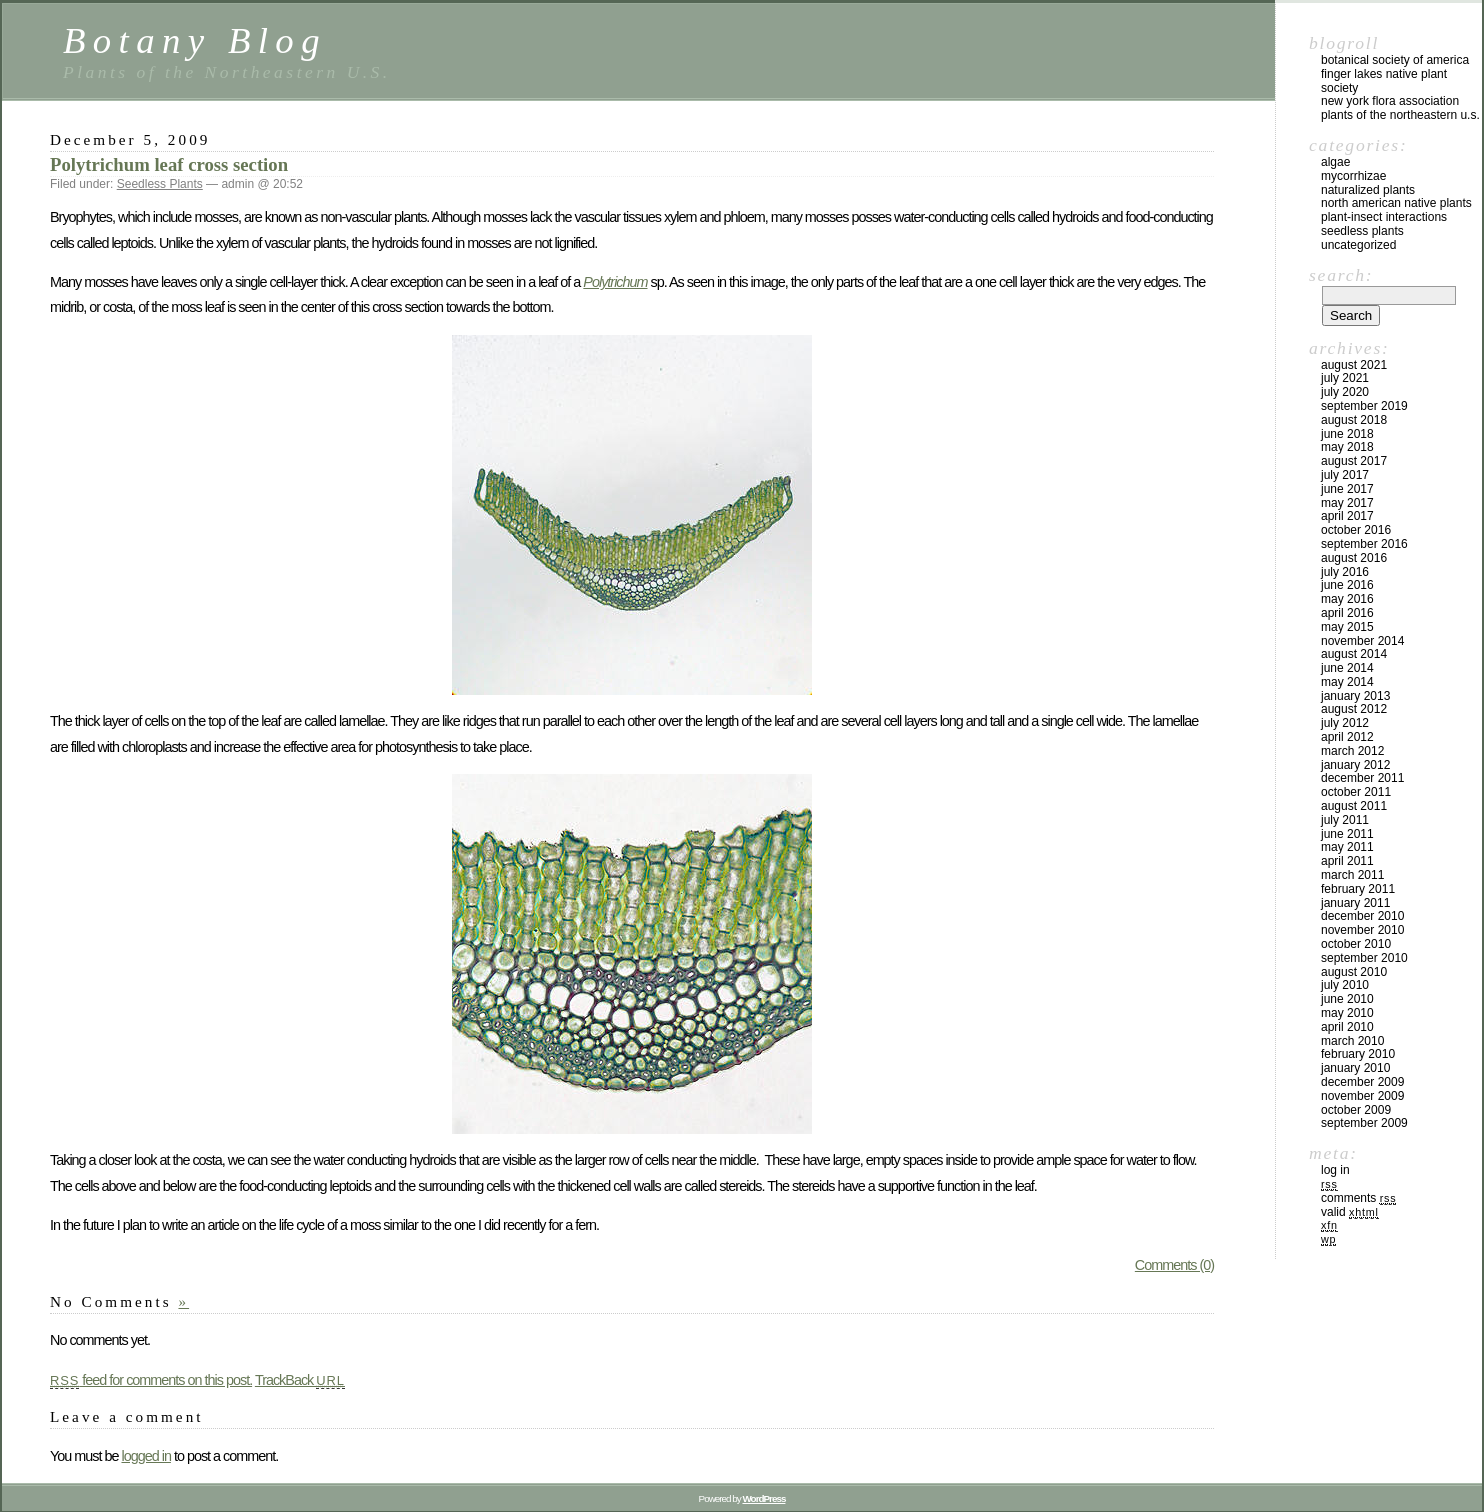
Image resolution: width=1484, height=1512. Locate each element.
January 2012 (1355, 765)
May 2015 (1347, 627)
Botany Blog (195, 40)
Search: (1341, 275)
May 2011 (1347, 847)
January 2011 (1355, 903)
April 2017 (1347, 516)
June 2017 (1347, 489)
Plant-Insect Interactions (1384, 217)
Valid (1350, 1212)
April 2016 (1347, 613)
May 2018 (1347, 447)
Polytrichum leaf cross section (169, 164)
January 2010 (1355, 1068)
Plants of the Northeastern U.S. (1400, 115)
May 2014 (1347, 682)
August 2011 (1354, 806)
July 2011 (1345, 820)
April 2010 (1347, 1027)
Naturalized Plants (1368, 190)
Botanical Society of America (1395, 60)
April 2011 (1347, 861)
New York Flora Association (1390, 101)
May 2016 (1347, 599)
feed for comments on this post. (151, 1380)
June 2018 (1347, 434)
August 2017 (1354, 461)
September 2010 (1364, 958)
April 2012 (1347, 737)
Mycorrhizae (1353, 176)
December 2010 (1362, 916)
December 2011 (1362, 778)
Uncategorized (1358, 245)
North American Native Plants (1396, 203)
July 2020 (1345, 392)
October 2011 (1356, 792)
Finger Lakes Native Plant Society (1384, 81)
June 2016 (1347, 585)
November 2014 (1362, 641)
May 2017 (1347, 503)
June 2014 (1347, 668)
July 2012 (1345, 723)
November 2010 (1362, 930)
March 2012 (1352, 751)
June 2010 (1347, 999)
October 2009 (1356, 1110)
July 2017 (1345, 475)
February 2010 (1358, 1054)
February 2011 (1358, 889)
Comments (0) (1174, 1265)
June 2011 (1347, 834)
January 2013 (1355, 696)
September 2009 (1364, 1123)
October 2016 (1356, 530)
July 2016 (1345, 572)
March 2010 (1352, 1041)
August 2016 (1354, 558)
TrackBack (300, 1380)
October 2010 (1356, 944)
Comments (1358, 1198)
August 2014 (1354, 654)
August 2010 (1354, 972)
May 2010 (1347, 1013)
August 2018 (1354, 420)
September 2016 (1364, 544)
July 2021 (1345, 378)
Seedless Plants (160, 184)
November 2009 (1362, 1096)
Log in (1335, 1170)
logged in (145, 1456)
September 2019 (1364, 406)
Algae (1335, 162)
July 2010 (1345, 985)
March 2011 (1352, 875)
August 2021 (1354, 365)
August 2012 (1354, 709)
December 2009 (1362, 1082)
